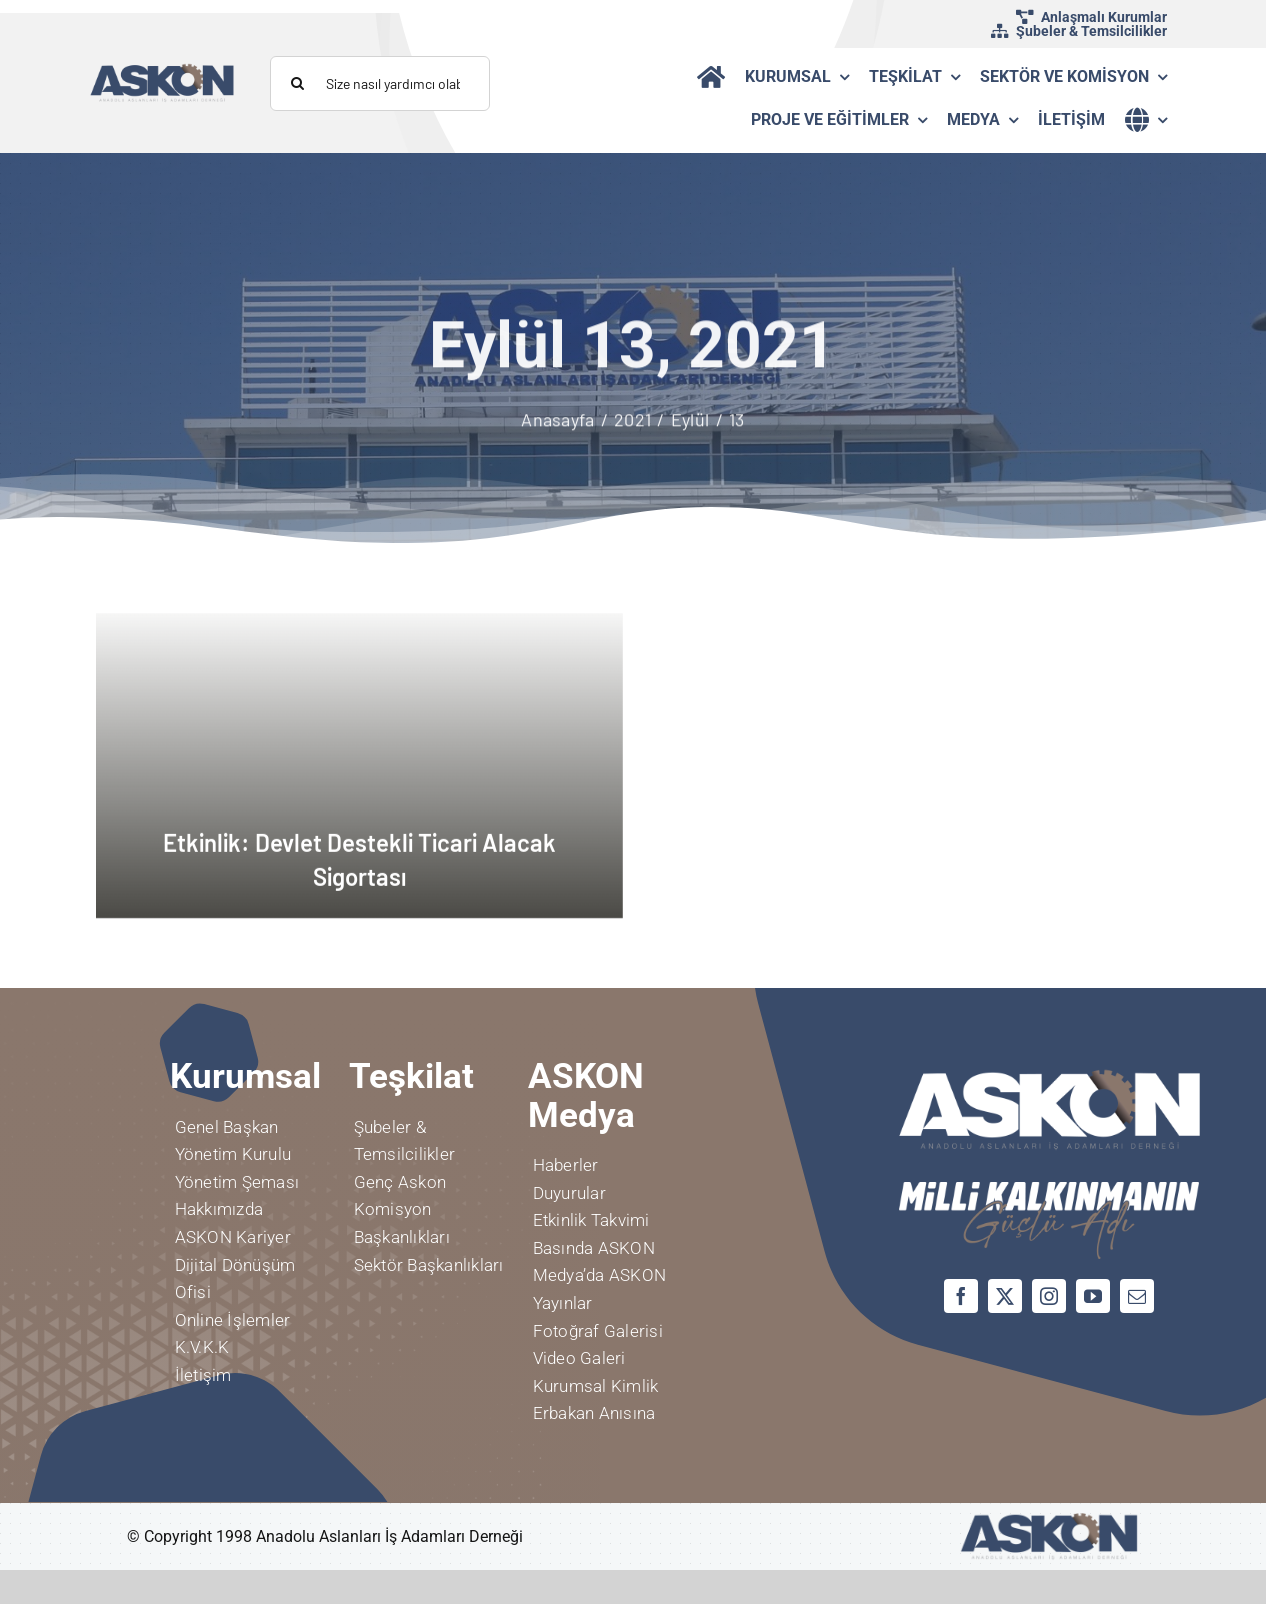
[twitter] (1005, 1296)
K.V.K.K (202, 1347)
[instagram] (1049, 1296)
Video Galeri (579, 1358)
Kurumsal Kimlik (596, 1386)
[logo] (162, 70)
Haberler (566, 1165)
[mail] (1137, 1296)
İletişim (203, 1375)
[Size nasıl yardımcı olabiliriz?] (380, 83)
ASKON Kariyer (233, 1237)
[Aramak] (297, 83)
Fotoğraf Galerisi (598, 1331)
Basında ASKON (594, 1248)
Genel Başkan (227, 1127)
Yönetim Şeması (237, 1182)
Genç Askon (400, 1182)
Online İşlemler (233, 1320)
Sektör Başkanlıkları (429, 1265)
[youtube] (1093, 1296)
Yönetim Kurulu (233, 1154)
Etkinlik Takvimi (591, 1220)
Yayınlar (563, 1303)
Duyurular (569, 1193)
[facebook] (961, 1296)
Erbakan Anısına (594, 1413)
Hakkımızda (219, 1209)
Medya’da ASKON (599, 1275)
